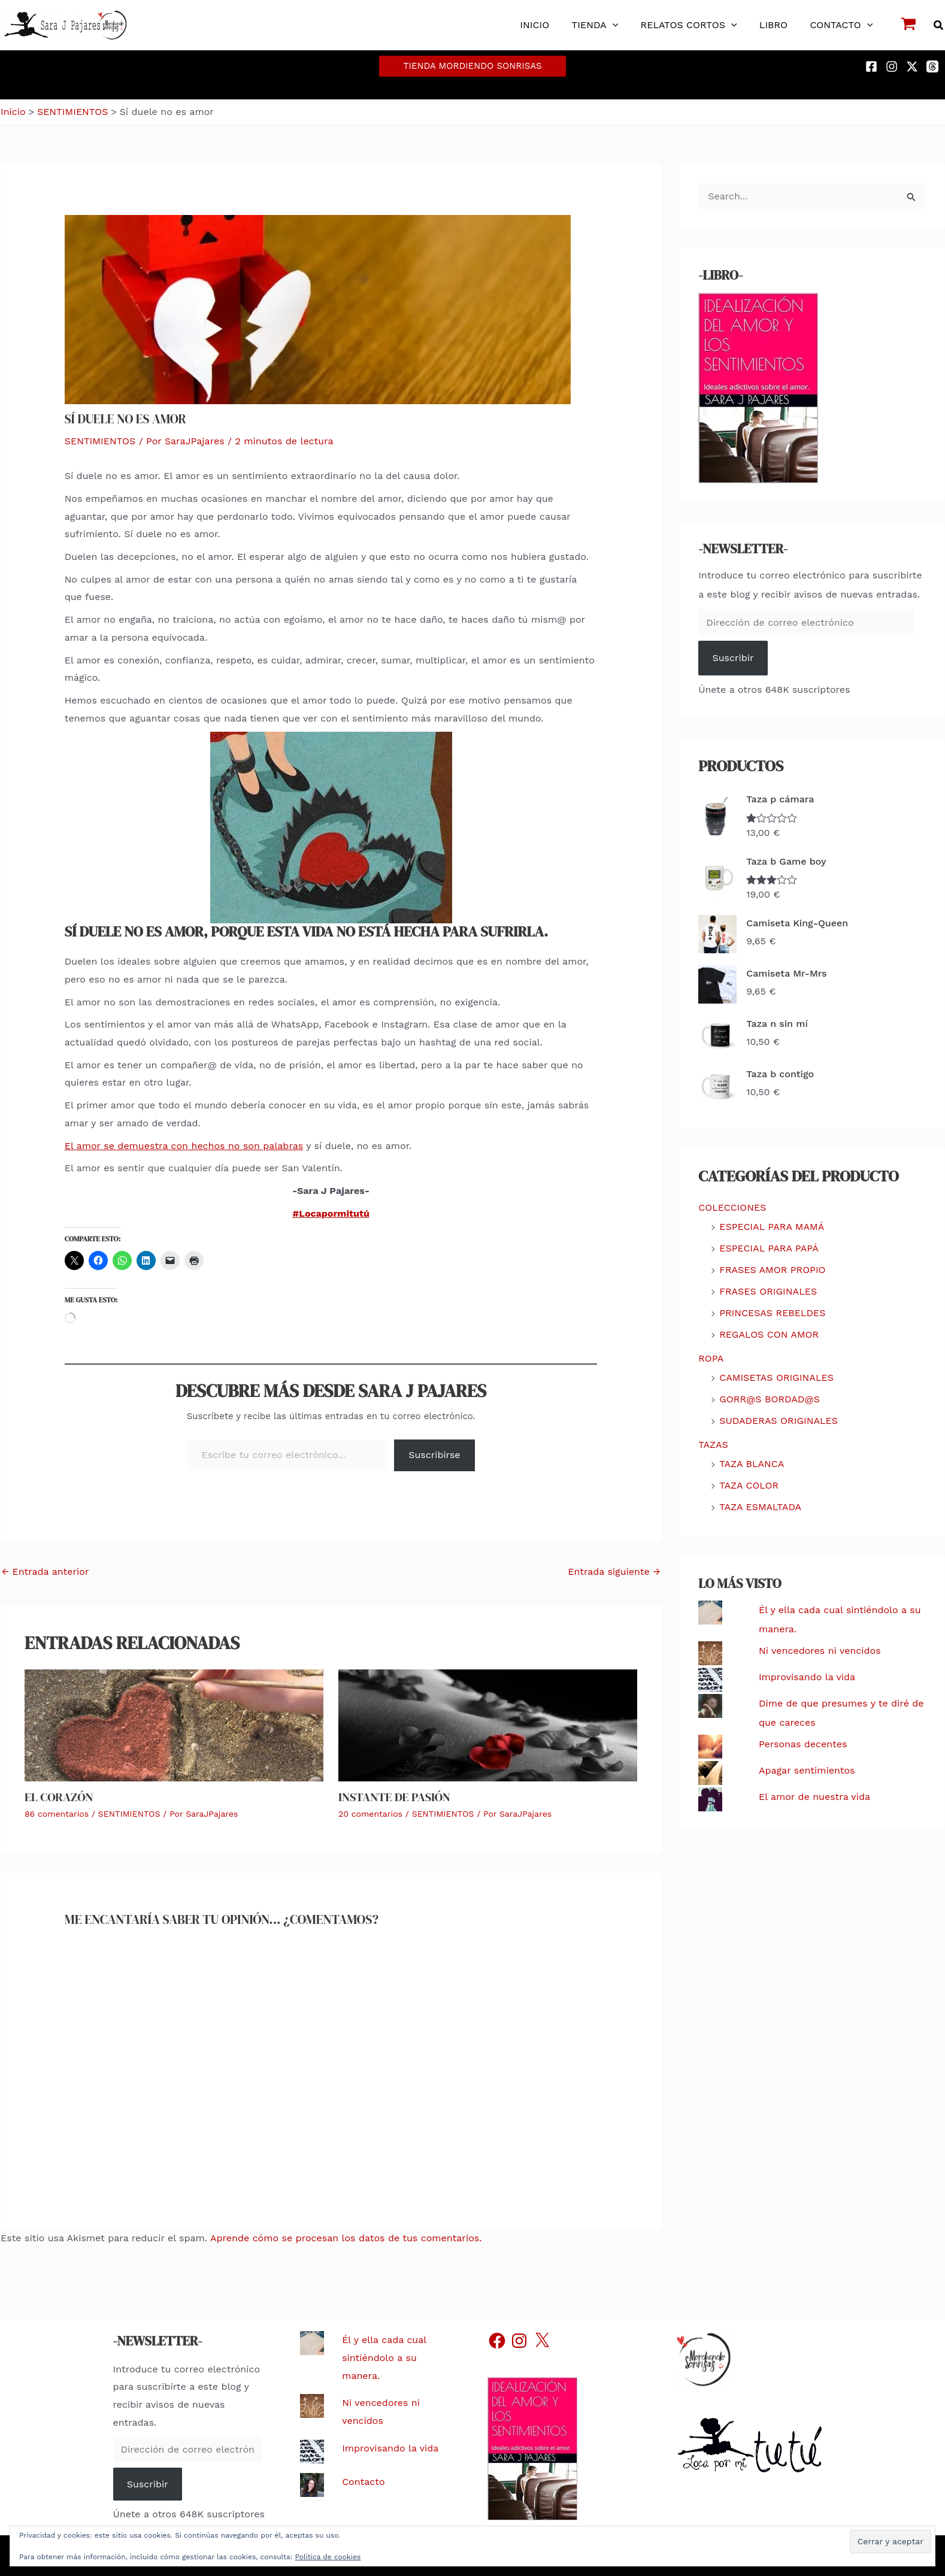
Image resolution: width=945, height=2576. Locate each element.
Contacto (363, 2481)
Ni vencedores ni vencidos (820, 1650)
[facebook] (873, 66)
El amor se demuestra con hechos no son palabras (184, 1145)
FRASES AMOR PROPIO (772, 1269)
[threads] (934, 66)
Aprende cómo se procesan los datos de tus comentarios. (346, 2238)
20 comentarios (370, 1814)
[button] (623, 25)
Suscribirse (434, 1454)
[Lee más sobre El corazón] (174, 1724)
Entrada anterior (45, 1571)
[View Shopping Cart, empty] (909, 25)
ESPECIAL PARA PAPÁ (769, 1248)
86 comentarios (57, 1814)
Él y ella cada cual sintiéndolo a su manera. (384, 2357)
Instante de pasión (394, 1797)
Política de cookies (328, 2557)
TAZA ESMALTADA (760, 1507)
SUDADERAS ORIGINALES (778, 1420)
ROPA (710, 1358)
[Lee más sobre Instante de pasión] (487, 1724)
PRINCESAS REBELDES (772, 1313)
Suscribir (733, 657)
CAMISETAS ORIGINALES (776, 1377)
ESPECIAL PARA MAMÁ (771, 1226)
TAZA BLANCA (751, 1463)
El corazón (59, 1797)
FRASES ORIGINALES (768, 1291)
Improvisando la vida (807, 1677)
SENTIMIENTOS (100, 441)
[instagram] (893, 66)
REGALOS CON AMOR (769, 1334)
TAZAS (713, 1444)
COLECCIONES (732, 1207)
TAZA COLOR (749, 1485)
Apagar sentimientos (807, 1770)
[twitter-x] (914, 66)
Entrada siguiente (614, 1571)
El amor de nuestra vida (814, 1796)
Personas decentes (803, 1744)
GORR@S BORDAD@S (769, 1399)
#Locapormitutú (330, 1213)
